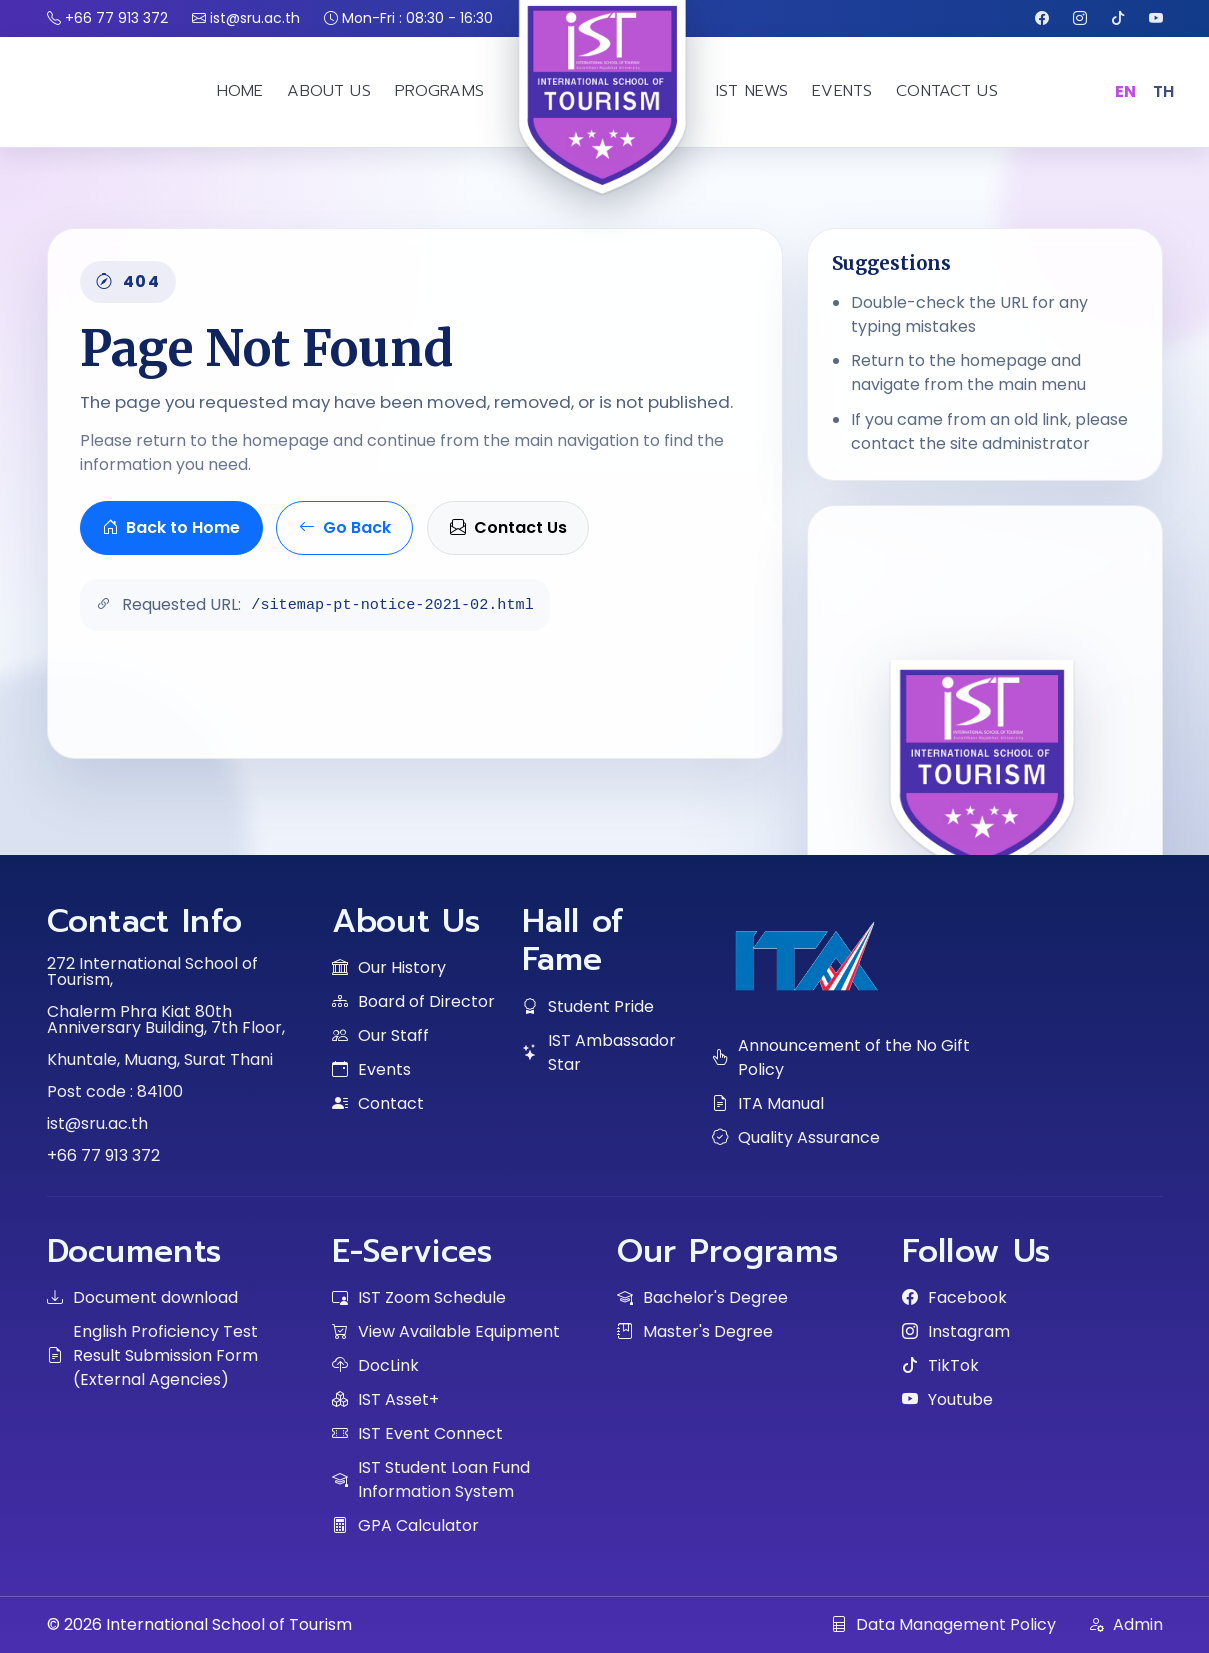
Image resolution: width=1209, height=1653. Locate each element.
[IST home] (605, 149)
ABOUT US (328, 91)
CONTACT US (947, 91)
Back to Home (171, 527)
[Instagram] (1080, 18)
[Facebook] (1042, 18)
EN (1126, 91)
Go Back (345, 527)
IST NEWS (752, 91)
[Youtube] (1156, 18)
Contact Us (508, 527)
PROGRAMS (439, 91)
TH (1164, 91)
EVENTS (842, 91)
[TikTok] (1118, 18)
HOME (240, 91)
